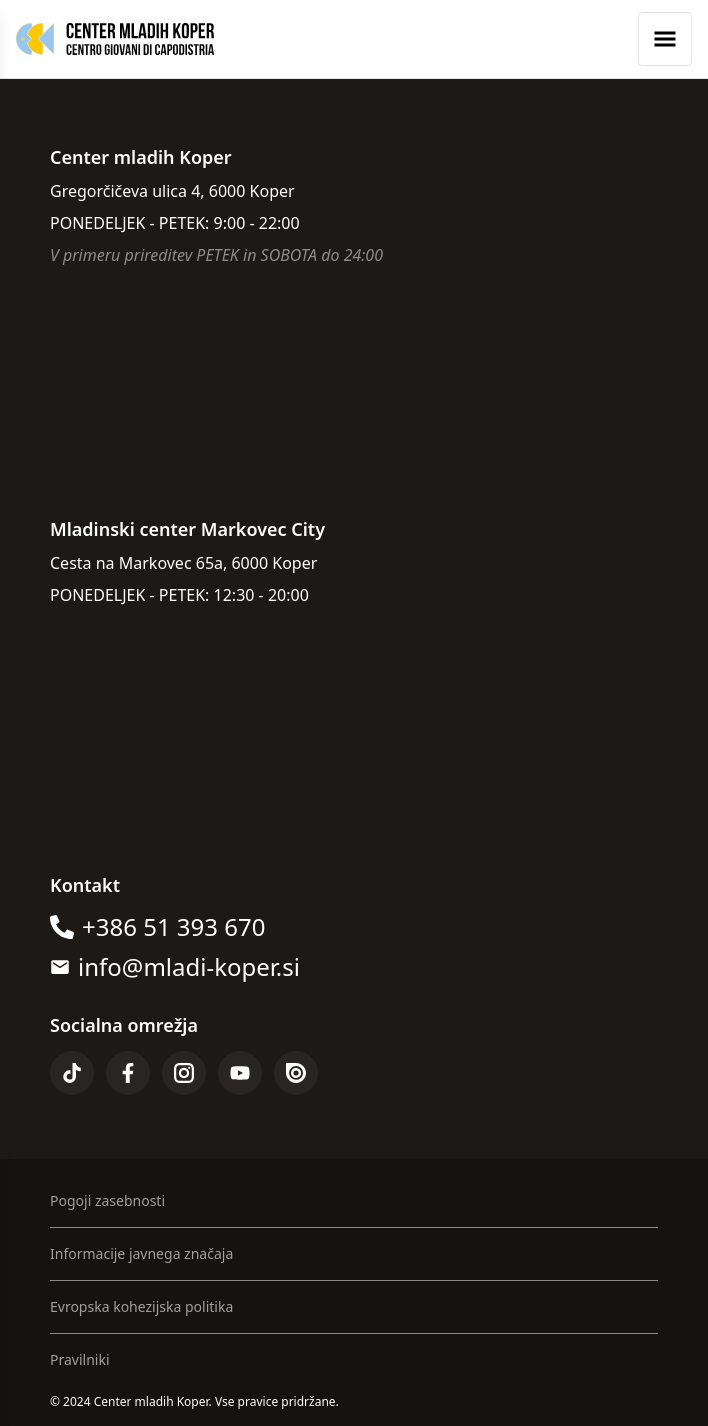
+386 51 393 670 (173, 927)
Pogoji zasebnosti (107, 1200)
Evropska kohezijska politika (141, 1306)
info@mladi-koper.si (189, 967)
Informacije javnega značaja (141, 1253)
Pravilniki (80, 1359)
